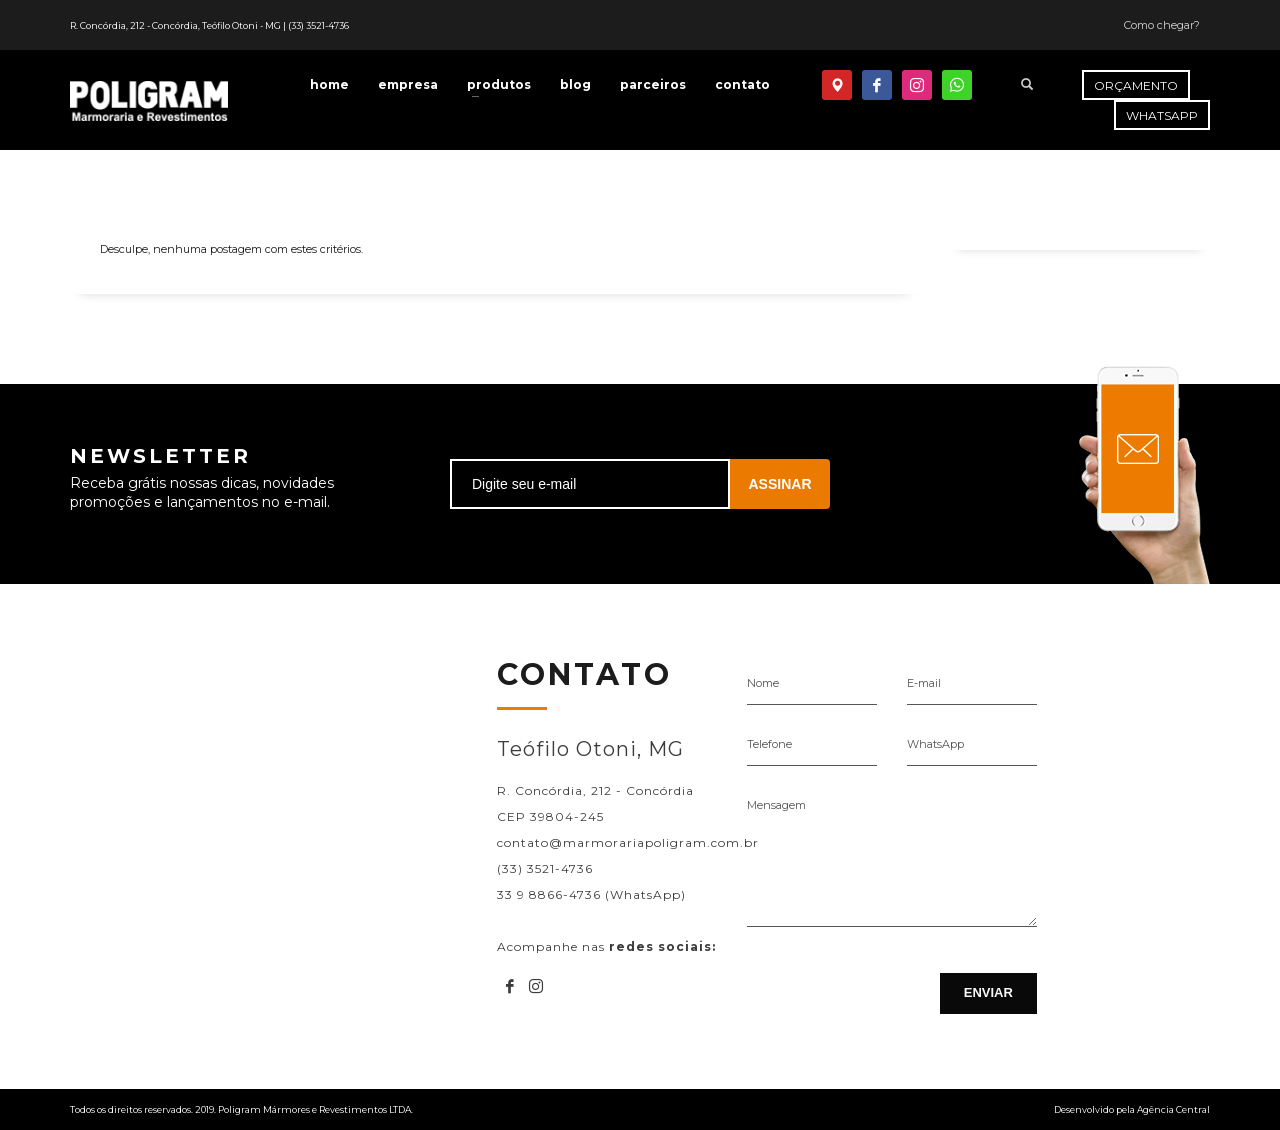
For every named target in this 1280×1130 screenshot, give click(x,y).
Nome (763, 683)
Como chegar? (1162, 25)
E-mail (924, 683)
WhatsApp (935, 744)
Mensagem (776, 805)
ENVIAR (988, 992)
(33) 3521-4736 (318, 25)
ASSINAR (779, 484)
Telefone (769, 744)
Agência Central (1173, 1109)
